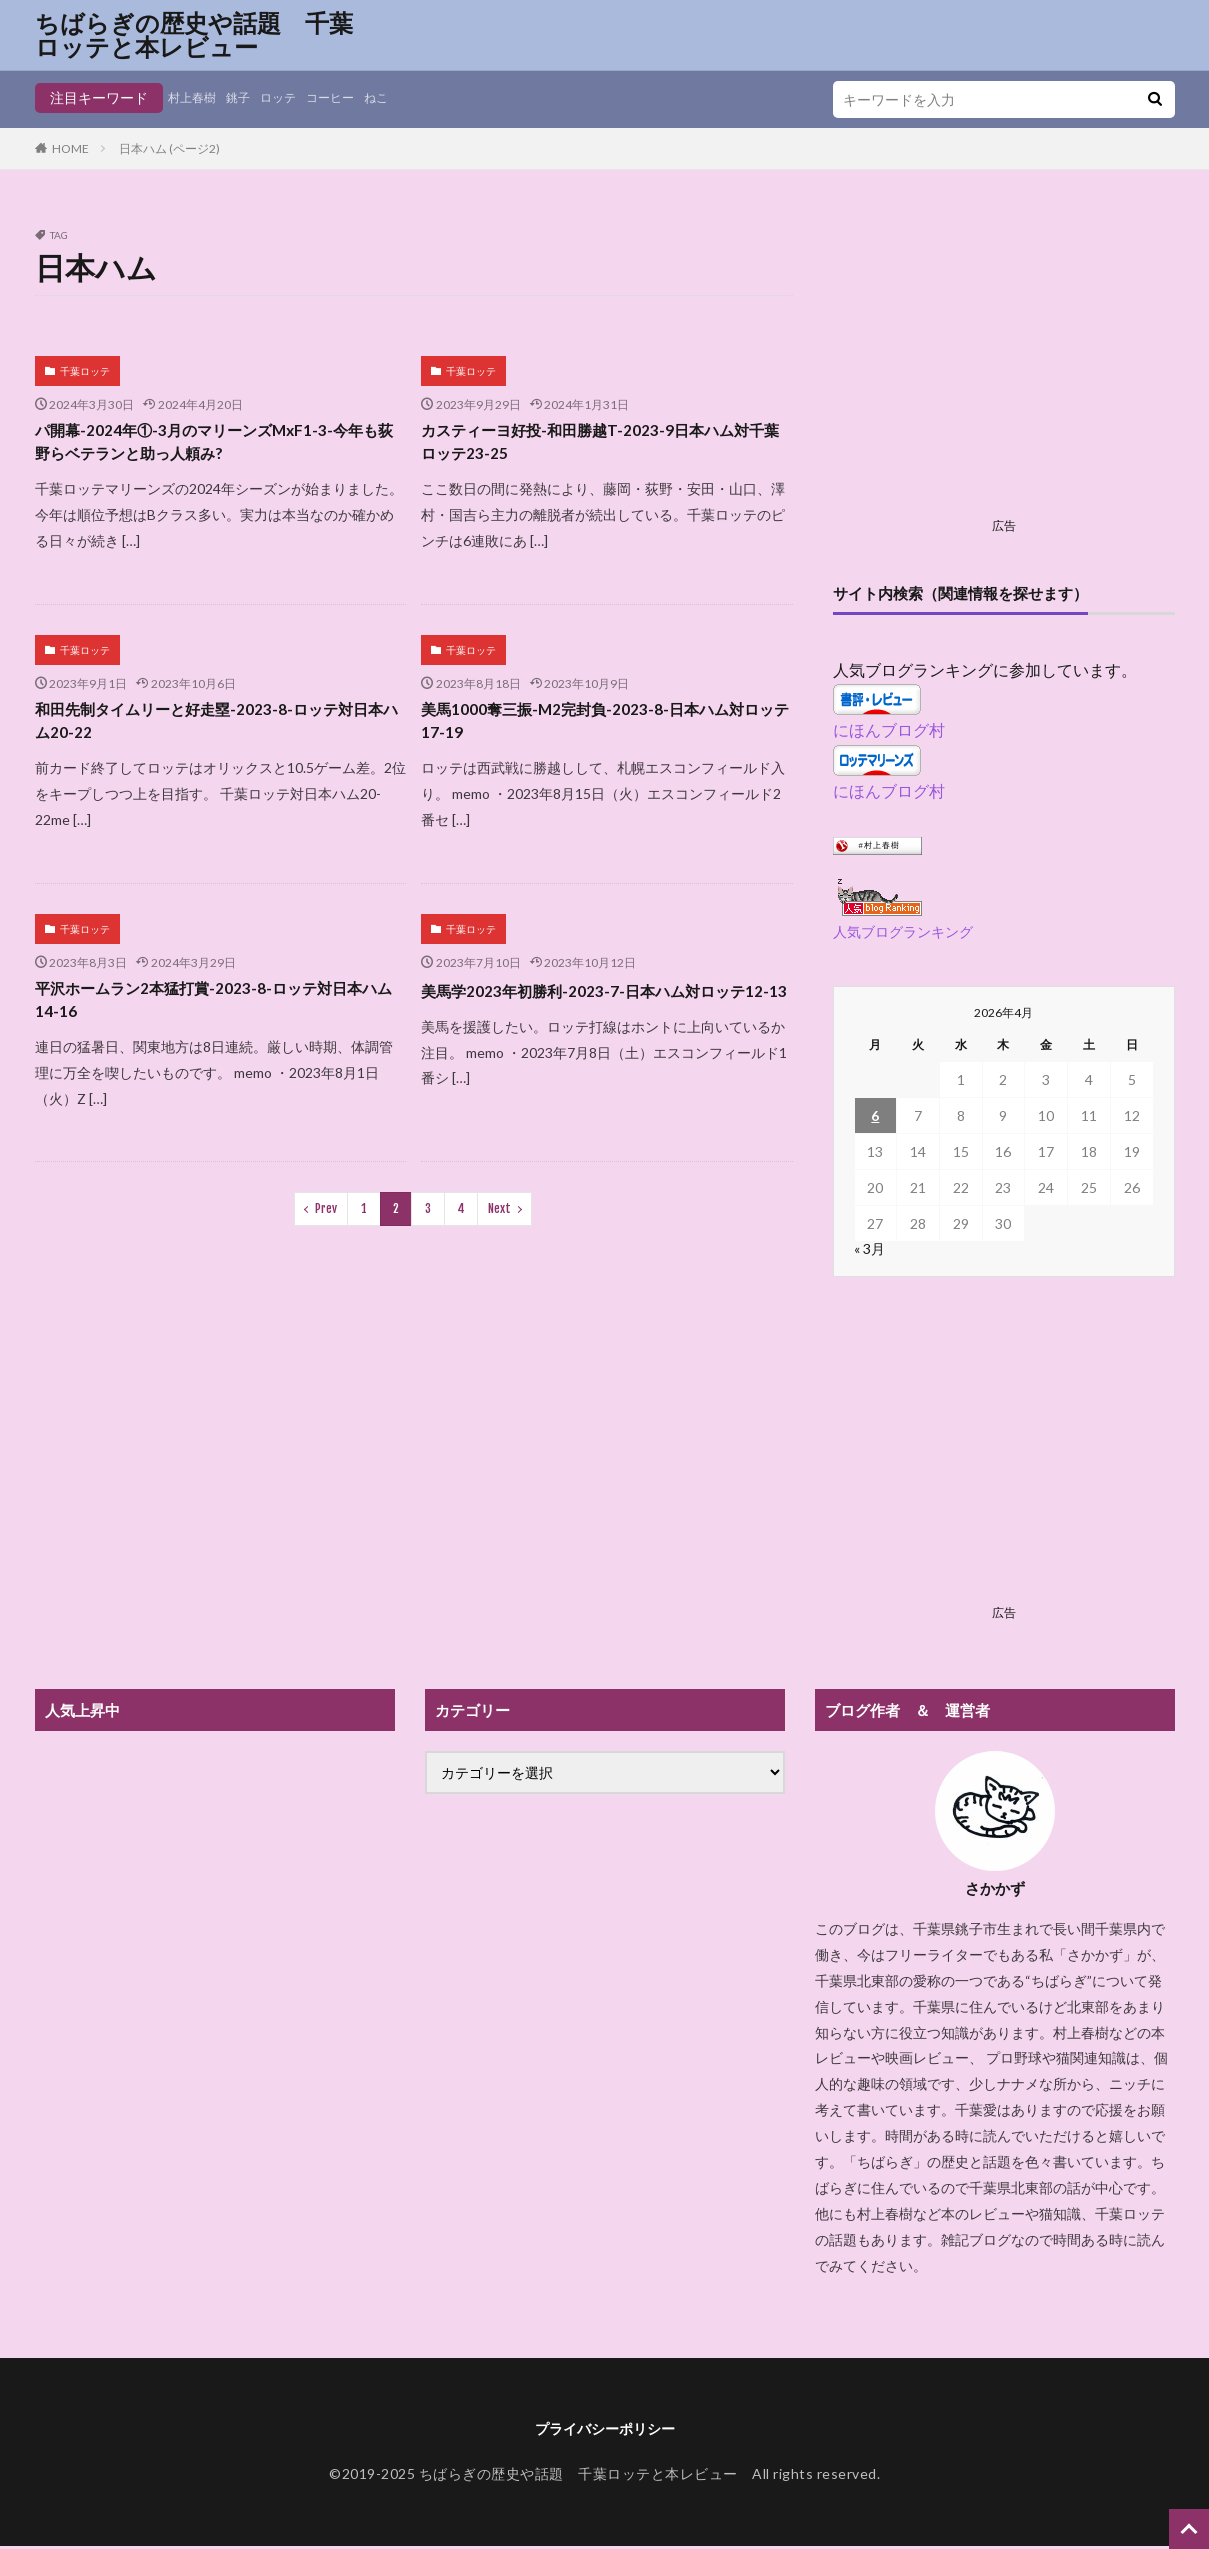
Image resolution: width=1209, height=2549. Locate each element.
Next (499, 1229)
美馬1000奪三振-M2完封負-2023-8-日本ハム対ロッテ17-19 (601, 731)
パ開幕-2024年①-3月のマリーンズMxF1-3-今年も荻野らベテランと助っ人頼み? (219, 445)
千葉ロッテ (85, 371)
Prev (326, 1229)
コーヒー (352, 97)
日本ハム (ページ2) (169, 148)
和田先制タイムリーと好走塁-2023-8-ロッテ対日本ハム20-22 (214, 731)
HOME (70, 148)
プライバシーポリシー (605, 2429)
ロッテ (293, 97)
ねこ (404, 97)
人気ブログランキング (903, 931)
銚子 (248, 97)
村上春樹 (196, 97)
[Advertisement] (1004, 370)
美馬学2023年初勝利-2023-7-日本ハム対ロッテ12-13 (602, 1016)
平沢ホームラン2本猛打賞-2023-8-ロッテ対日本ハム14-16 (219, 1016)
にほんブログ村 (889, 729)
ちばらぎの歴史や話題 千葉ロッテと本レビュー (194, 35)
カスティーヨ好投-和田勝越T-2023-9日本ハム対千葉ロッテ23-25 (605, 445)
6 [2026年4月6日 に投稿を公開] (875, 1115)
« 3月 (869, 1248)
